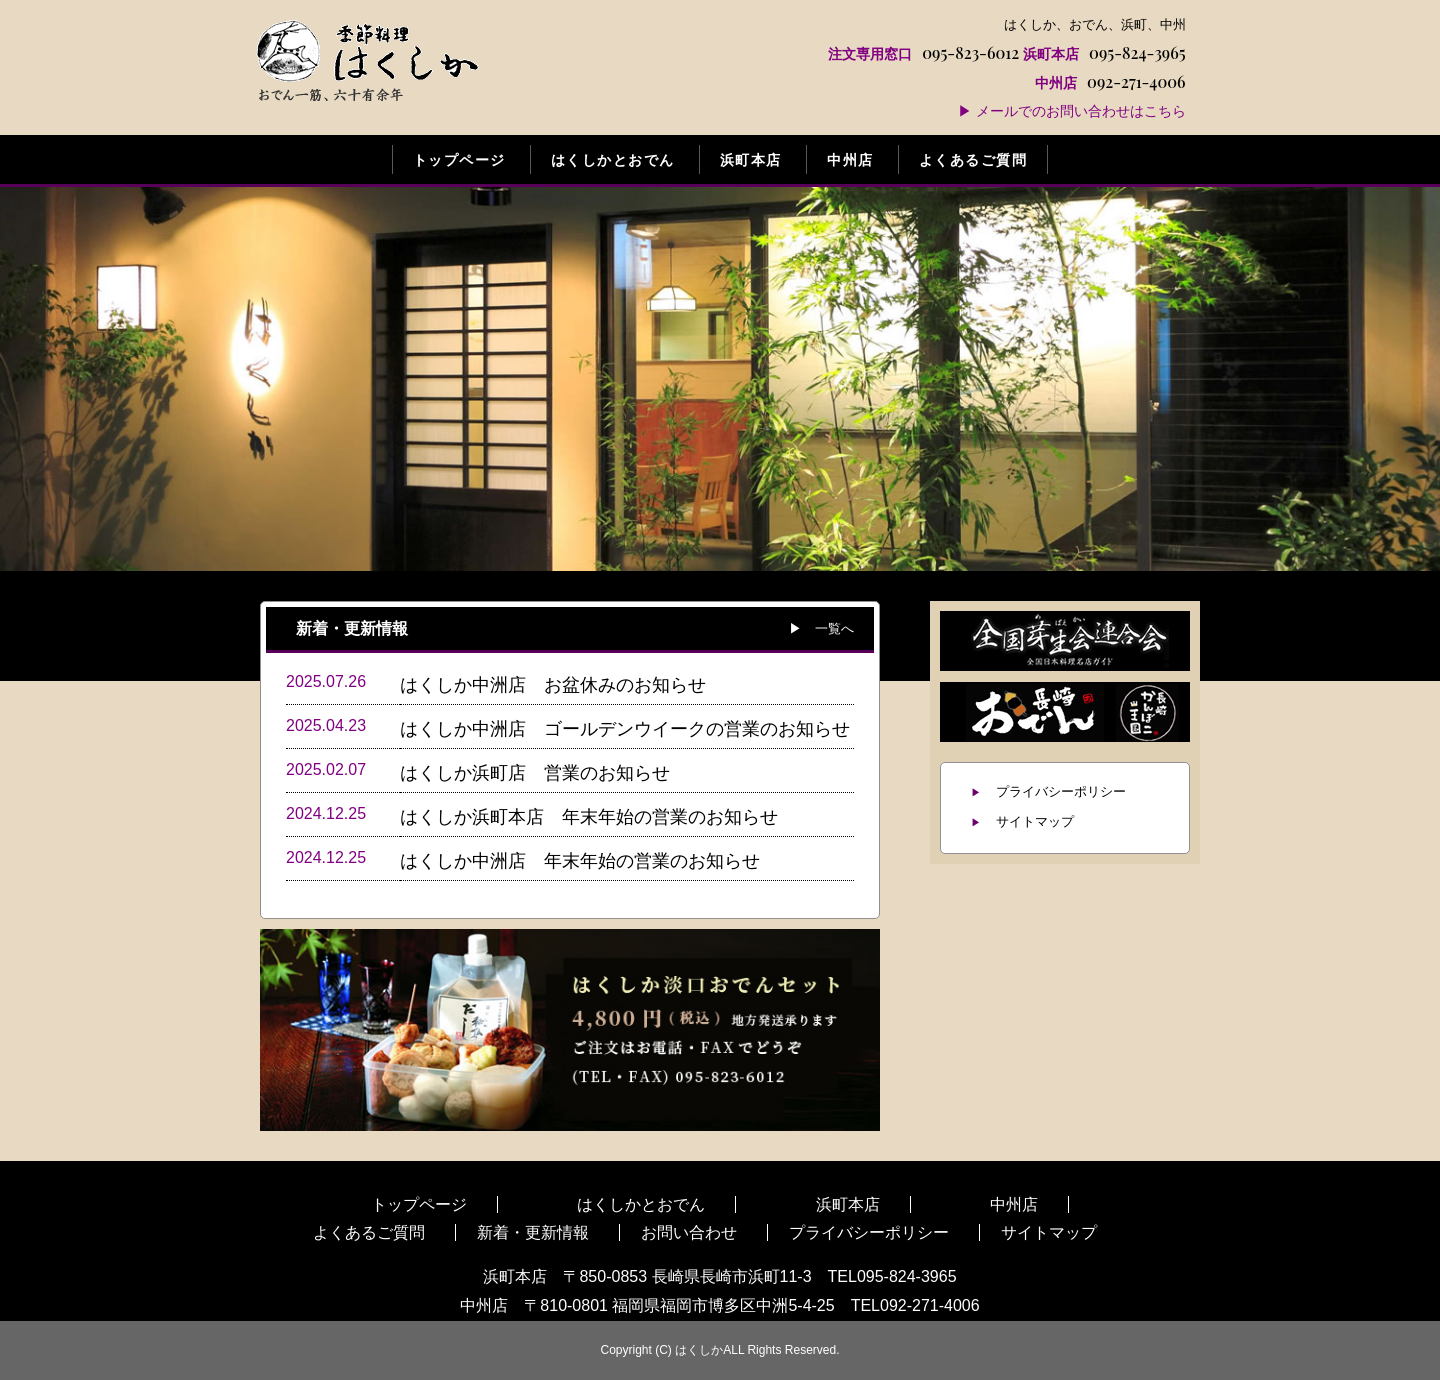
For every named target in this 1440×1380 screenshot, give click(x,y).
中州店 (850, 159)
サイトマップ (1035, 821)
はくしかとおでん (613, 159)
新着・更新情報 (533, 1232)
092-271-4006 (1103, 81)
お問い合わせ (689, 1232)
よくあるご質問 (973, 159)
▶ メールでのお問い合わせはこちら (1072, 110)
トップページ (459, 159)
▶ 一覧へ (821, 627)
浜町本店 (751, 159)
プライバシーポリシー (1061, 791)
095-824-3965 (1104, 52)
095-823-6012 (923, 52)
